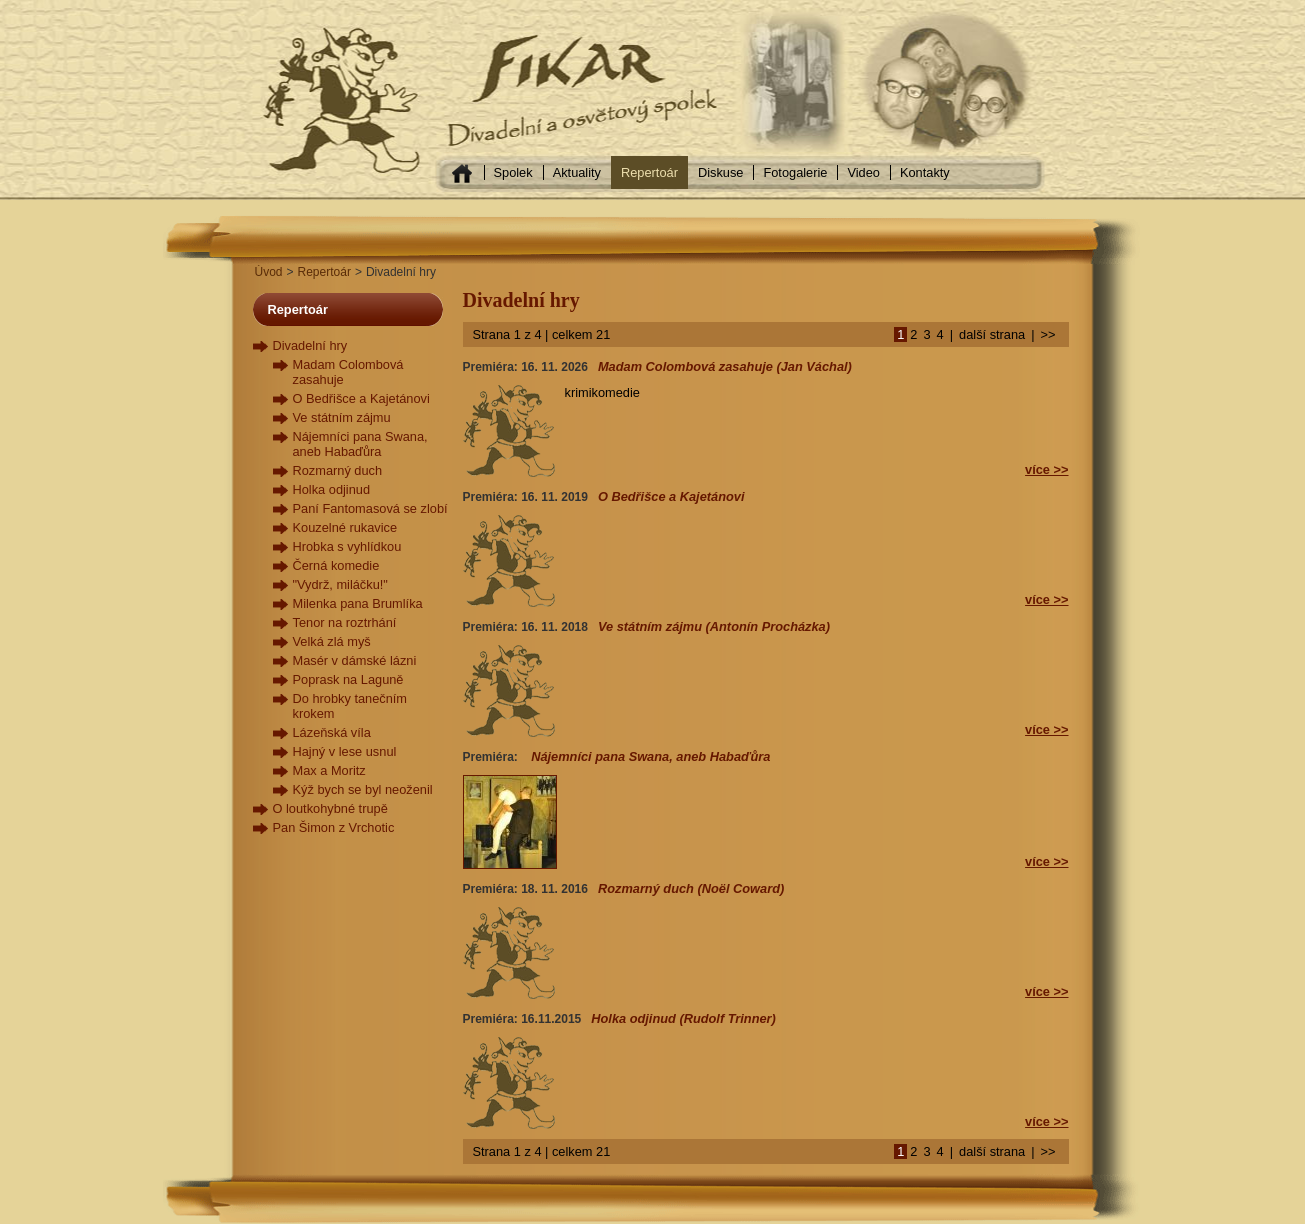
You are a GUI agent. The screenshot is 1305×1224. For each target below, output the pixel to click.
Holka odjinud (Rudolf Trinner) (683, 1018)
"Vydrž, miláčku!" (340, 584)
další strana (992, 334)
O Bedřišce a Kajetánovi (361, 398)
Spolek (513, 172)
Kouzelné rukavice (345, 527)
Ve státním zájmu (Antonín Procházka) (714, 626)
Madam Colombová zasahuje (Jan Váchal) (725, 366)
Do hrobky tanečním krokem (350, 706)
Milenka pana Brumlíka (358, 603)
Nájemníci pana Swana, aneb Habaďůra (360, 444)
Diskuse (721, 172)
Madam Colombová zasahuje (348, 372)
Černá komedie (336, 565)
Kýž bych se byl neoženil (363, 789)
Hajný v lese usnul (345, 751)
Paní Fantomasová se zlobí (370, 508)
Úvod (269, 272)
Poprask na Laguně (348, 679)
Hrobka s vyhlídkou (347, 546)
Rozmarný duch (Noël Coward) (691, 888)
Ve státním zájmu (342, 417)
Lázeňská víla (332, 732)
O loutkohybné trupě (330, 808)
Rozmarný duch (338, 470)
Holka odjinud (332, 489)
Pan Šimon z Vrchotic (334, 827)
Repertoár (649, 172)
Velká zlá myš (332, 641)
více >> (1046, 469)
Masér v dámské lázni (355, 660)
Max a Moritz (329, 770)
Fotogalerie (795, 172)
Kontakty (925, 172)
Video (863, 172)
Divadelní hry (310, 345)
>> (1048, 334)
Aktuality (577, 172)
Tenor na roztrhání (345, 622)
